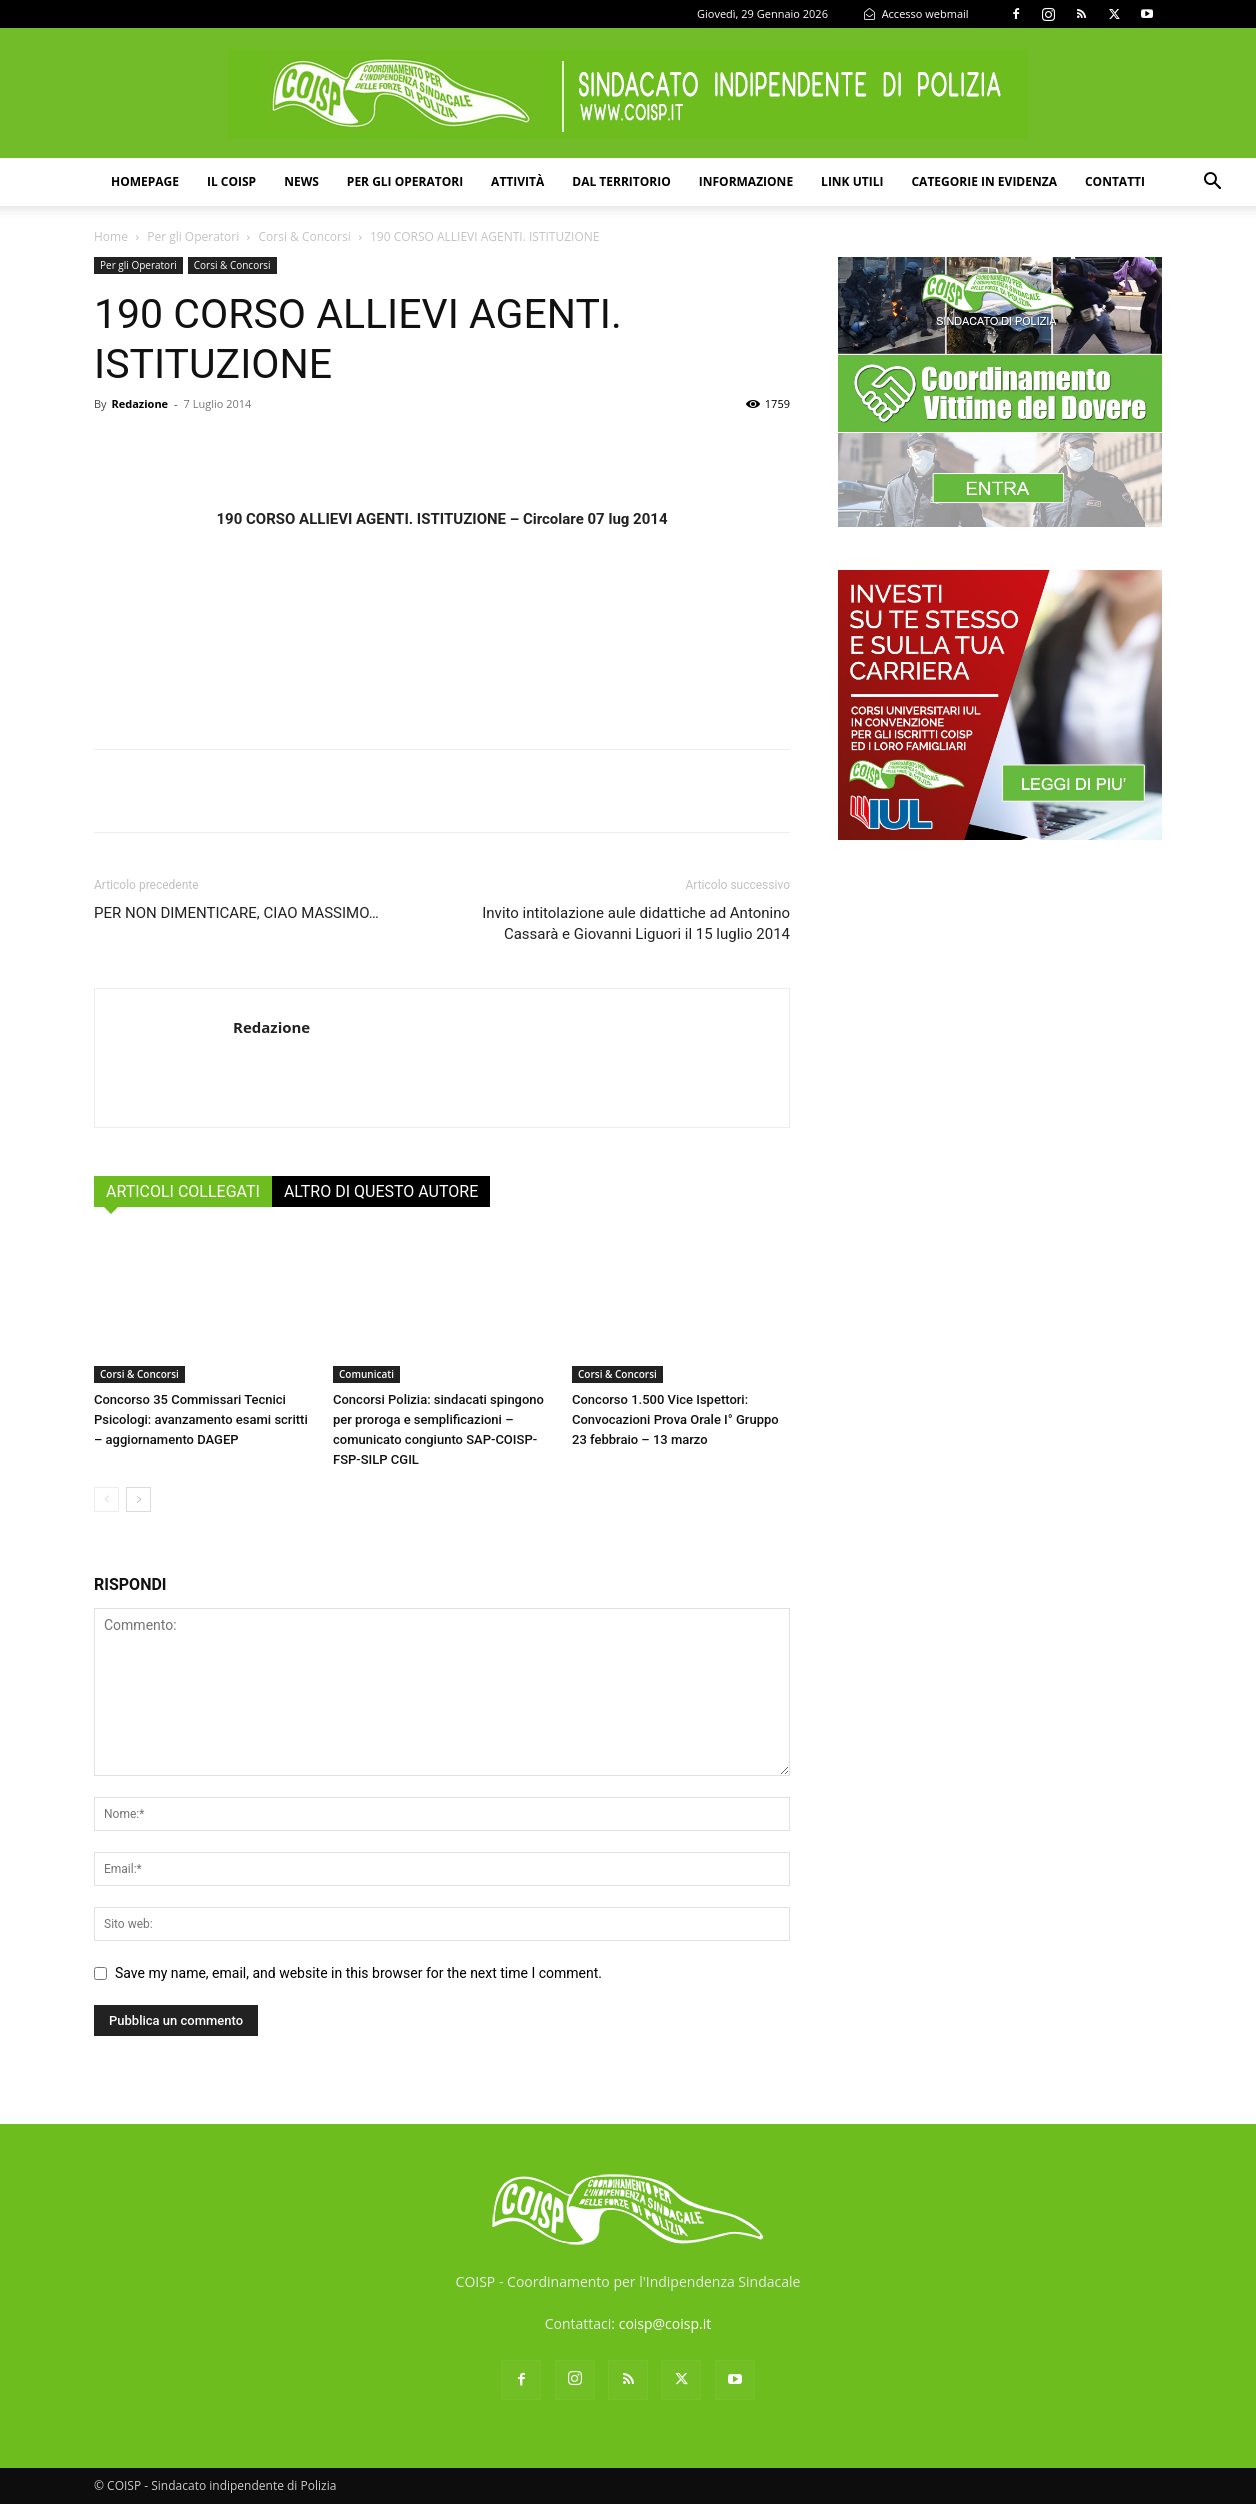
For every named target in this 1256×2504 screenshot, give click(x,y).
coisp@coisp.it (665, 2323)
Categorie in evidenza (984, 181)
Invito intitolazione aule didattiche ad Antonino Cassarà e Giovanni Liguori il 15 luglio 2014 (636, 923)
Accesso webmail (916, 13)
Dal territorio (621, 181)
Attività (517, 181)
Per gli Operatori (193, 236)
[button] (1212, 183)
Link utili (852, 181)
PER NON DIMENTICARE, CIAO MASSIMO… (236, 913)
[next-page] (138, 1499)
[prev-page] (106, 1499)
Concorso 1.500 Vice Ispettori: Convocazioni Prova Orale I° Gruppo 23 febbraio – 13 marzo (675, 1419)
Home (111, 236)
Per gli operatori (405, 181)
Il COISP (231, 181)
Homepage (145, 181)
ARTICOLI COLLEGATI (183, 1191)
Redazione (139, 403)
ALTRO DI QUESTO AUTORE (381, 1191)
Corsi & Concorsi (305, 236)
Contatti (1115, 181)
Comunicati (366, 1374)
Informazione (746, 181)
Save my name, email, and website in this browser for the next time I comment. (358, 1973)
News (301, 181)
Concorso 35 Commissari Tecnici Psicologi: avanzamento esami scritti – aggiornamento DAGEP (201, 1419)
